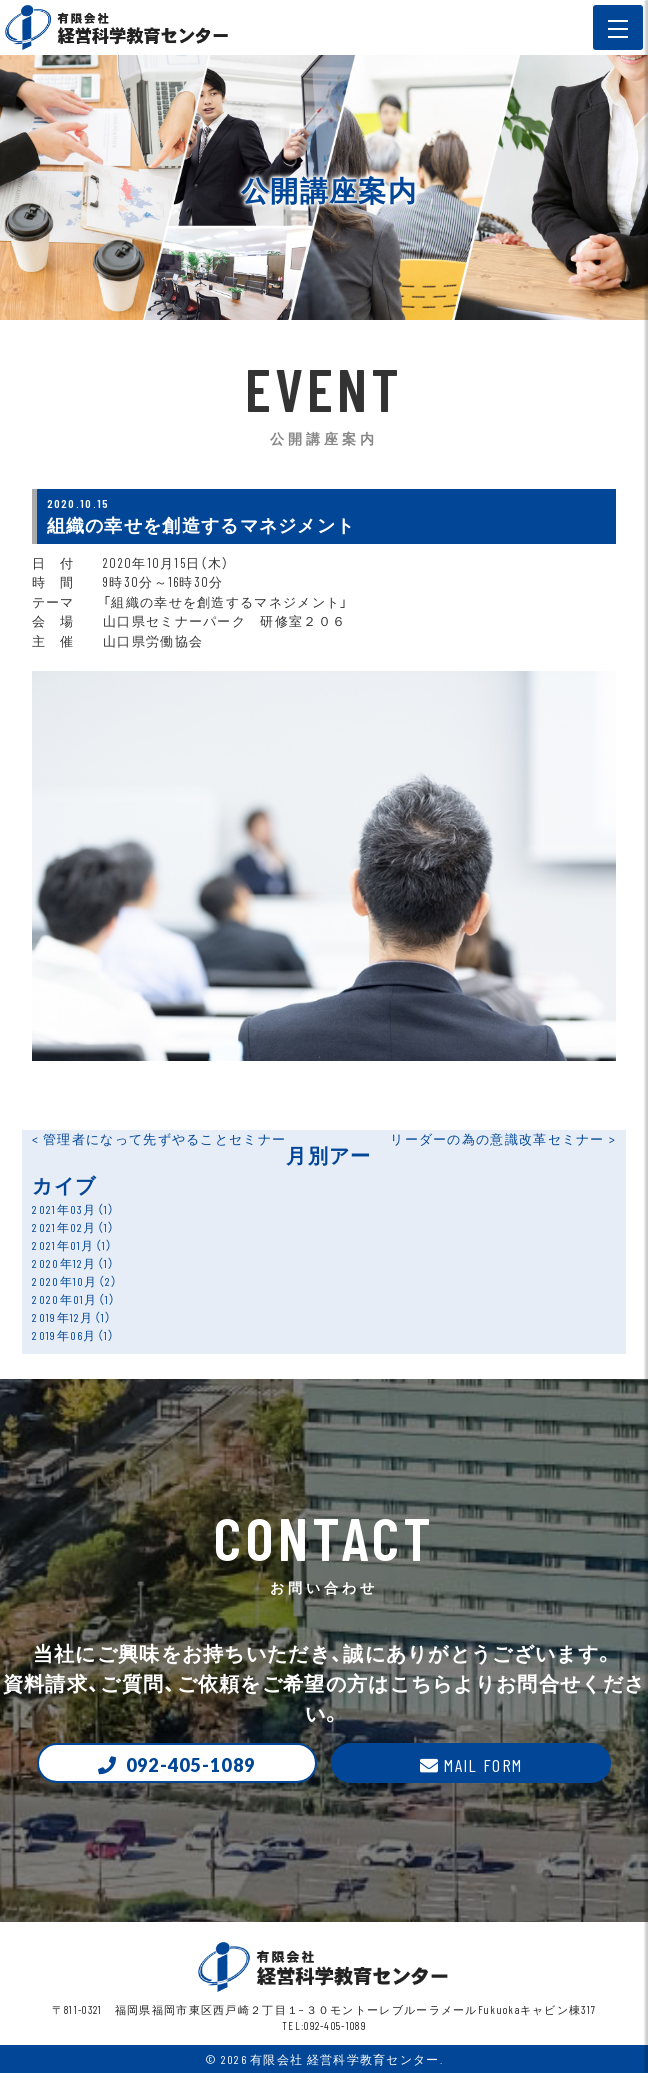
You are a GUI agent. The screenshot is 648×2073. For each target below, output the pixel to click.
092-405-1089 (191, 1765)
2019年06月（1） (73, 1335)
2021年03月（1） (73, 1209)
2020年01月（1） (74, 1299)
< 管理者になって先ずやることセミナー (159, 1139)
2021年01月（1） (72, 1245)
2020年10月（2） (75, 1281)
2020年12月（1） (73, 1263)
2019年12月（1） (72, 1317)
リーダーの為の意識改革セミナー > (503, 1139)
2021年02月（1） (73, 1227)
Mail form (483, 1765)
